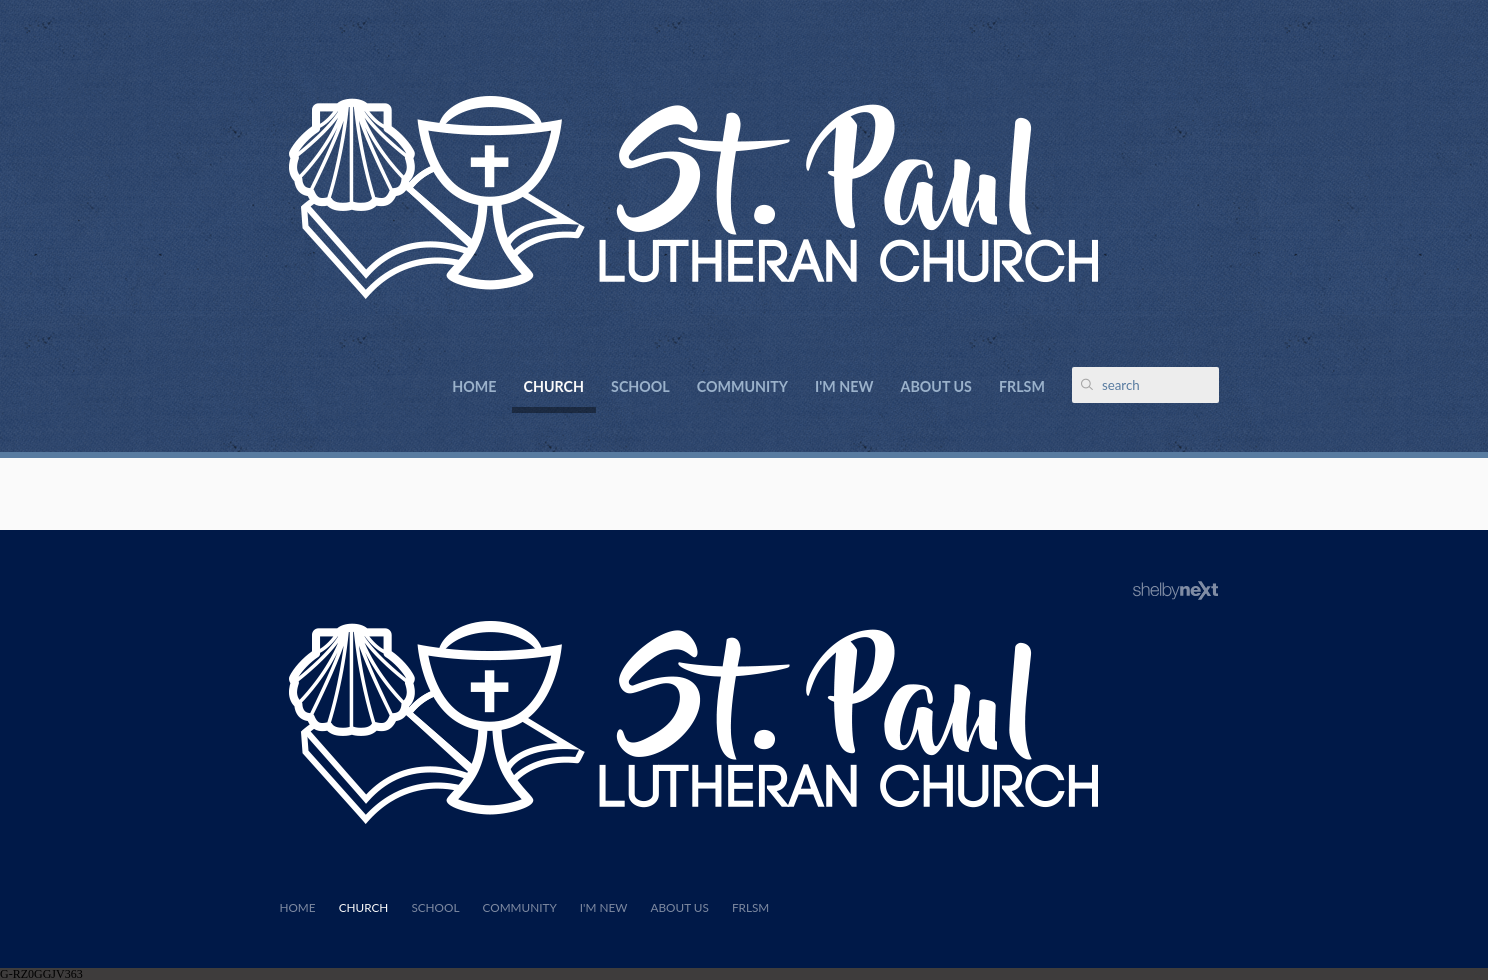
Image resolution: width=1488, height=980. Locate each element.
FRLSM (1022, 386)
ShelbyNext (1175, 591)
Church (554, 386)
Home (474, 386)
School (640, 386)
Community (742, 386)
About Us (936, 386)
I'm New (844, 386)
